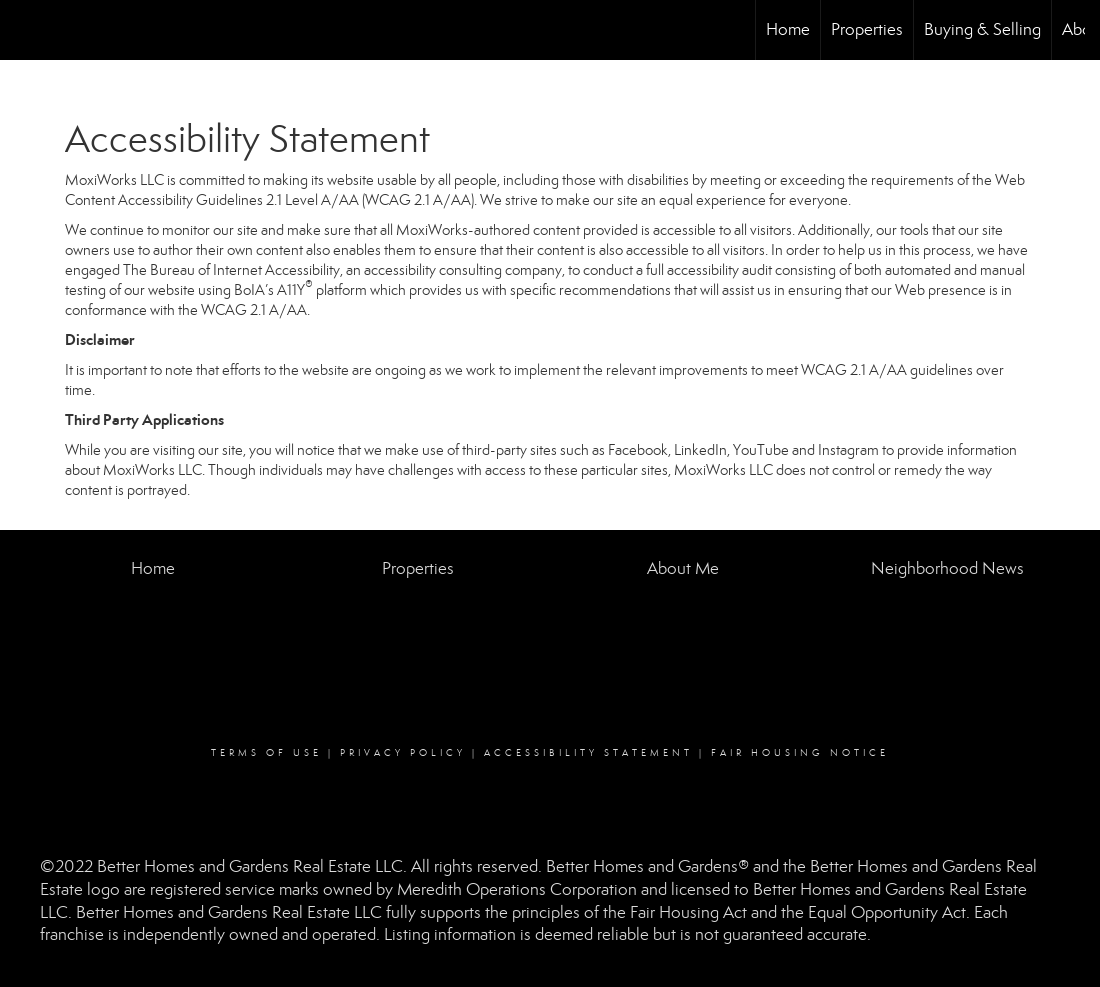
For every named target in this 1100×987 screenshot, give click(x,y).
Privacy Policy (403, 753)
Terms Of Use (266, 753)
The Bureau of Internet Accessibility (231, 270)
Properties (867, 29)
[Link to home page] (25, 30)
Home (788, 29)
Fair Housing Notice (800, 753)
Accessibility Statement (588, 753)
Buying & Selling (982, 29)
